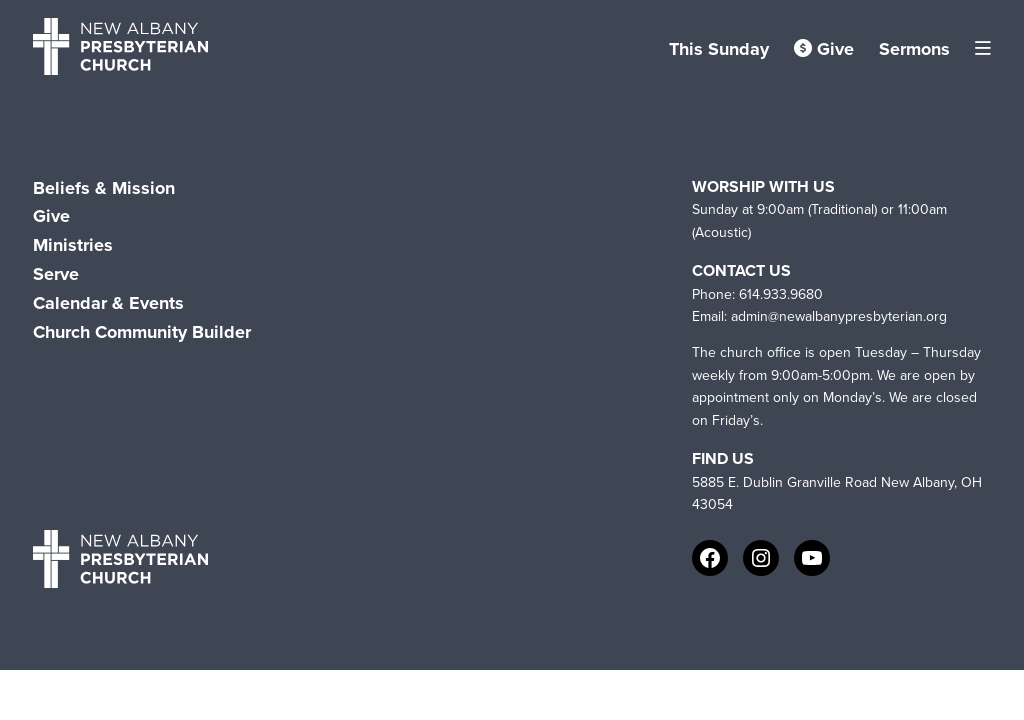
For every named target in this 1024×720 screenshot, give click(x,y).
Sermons (914, 49)
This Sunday (719, 49)
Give (824, 49)
